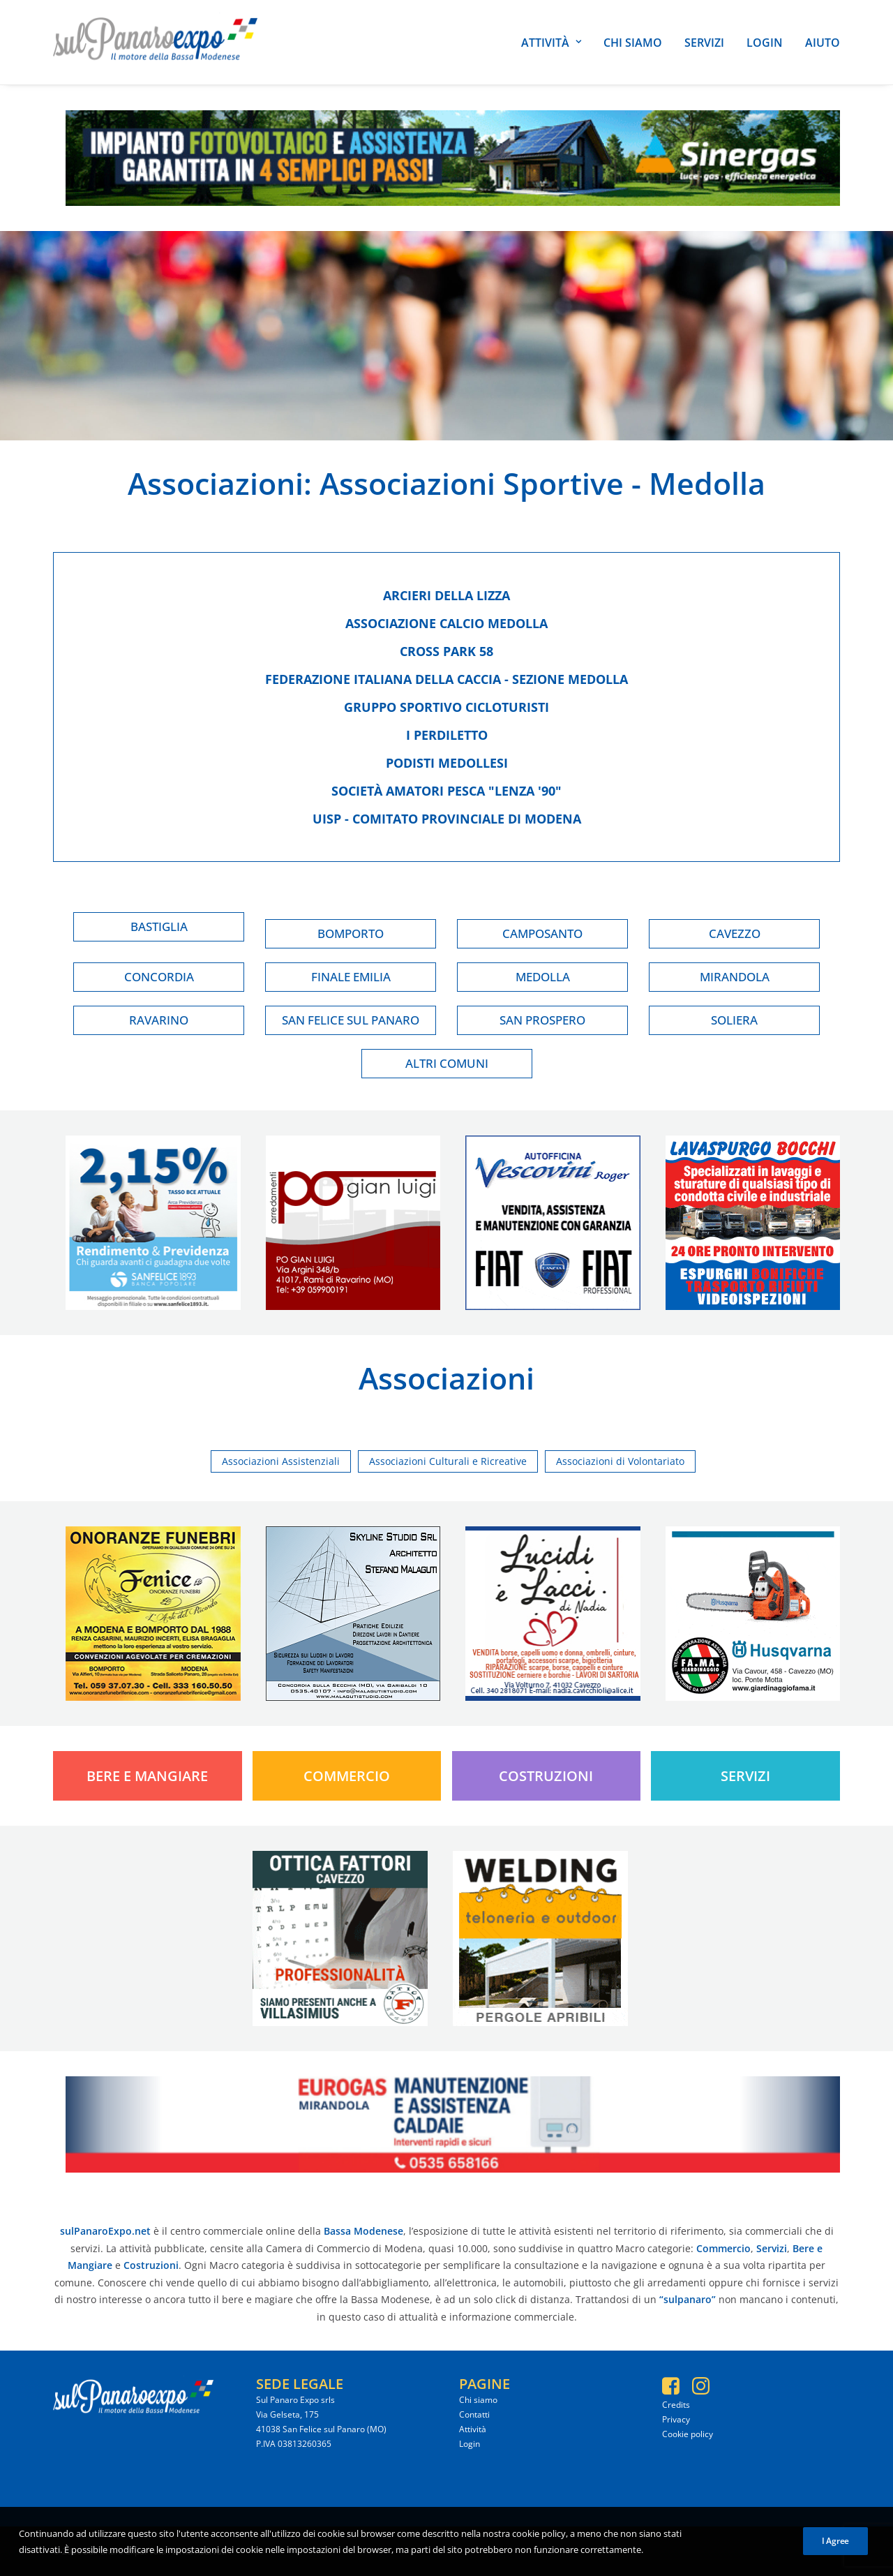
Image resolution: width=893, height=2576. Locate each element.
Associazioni (215, 483)
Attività (551, 42)
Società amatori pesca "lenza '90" (446, 790)
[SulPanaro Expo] (155, 42)
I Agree (835, 2557)
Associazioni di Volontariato (620, 1461)
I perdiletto (447, 735)
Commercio (346, 1775)
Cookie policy (687, 2434)
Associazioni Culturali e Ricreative (448, 1461)
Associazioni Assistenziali (281, 1461)
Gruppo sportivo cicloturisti (446, 707)
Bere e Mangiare (147, 1775)
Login (764, 42)
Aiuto (822, 42)
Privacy (676, 2419)
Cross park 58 (446, 651)
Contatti (474, 2414)
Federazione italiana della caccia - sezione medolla (446, 679)
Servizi (704, 42)
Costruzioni (546, 1775)
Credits (676, 2405)
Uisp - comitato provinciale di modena (447, 818)
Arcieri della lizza (446, 595)
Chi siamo (632, 42)
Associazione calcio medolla (446, 623)
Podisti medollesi (447, 762)
